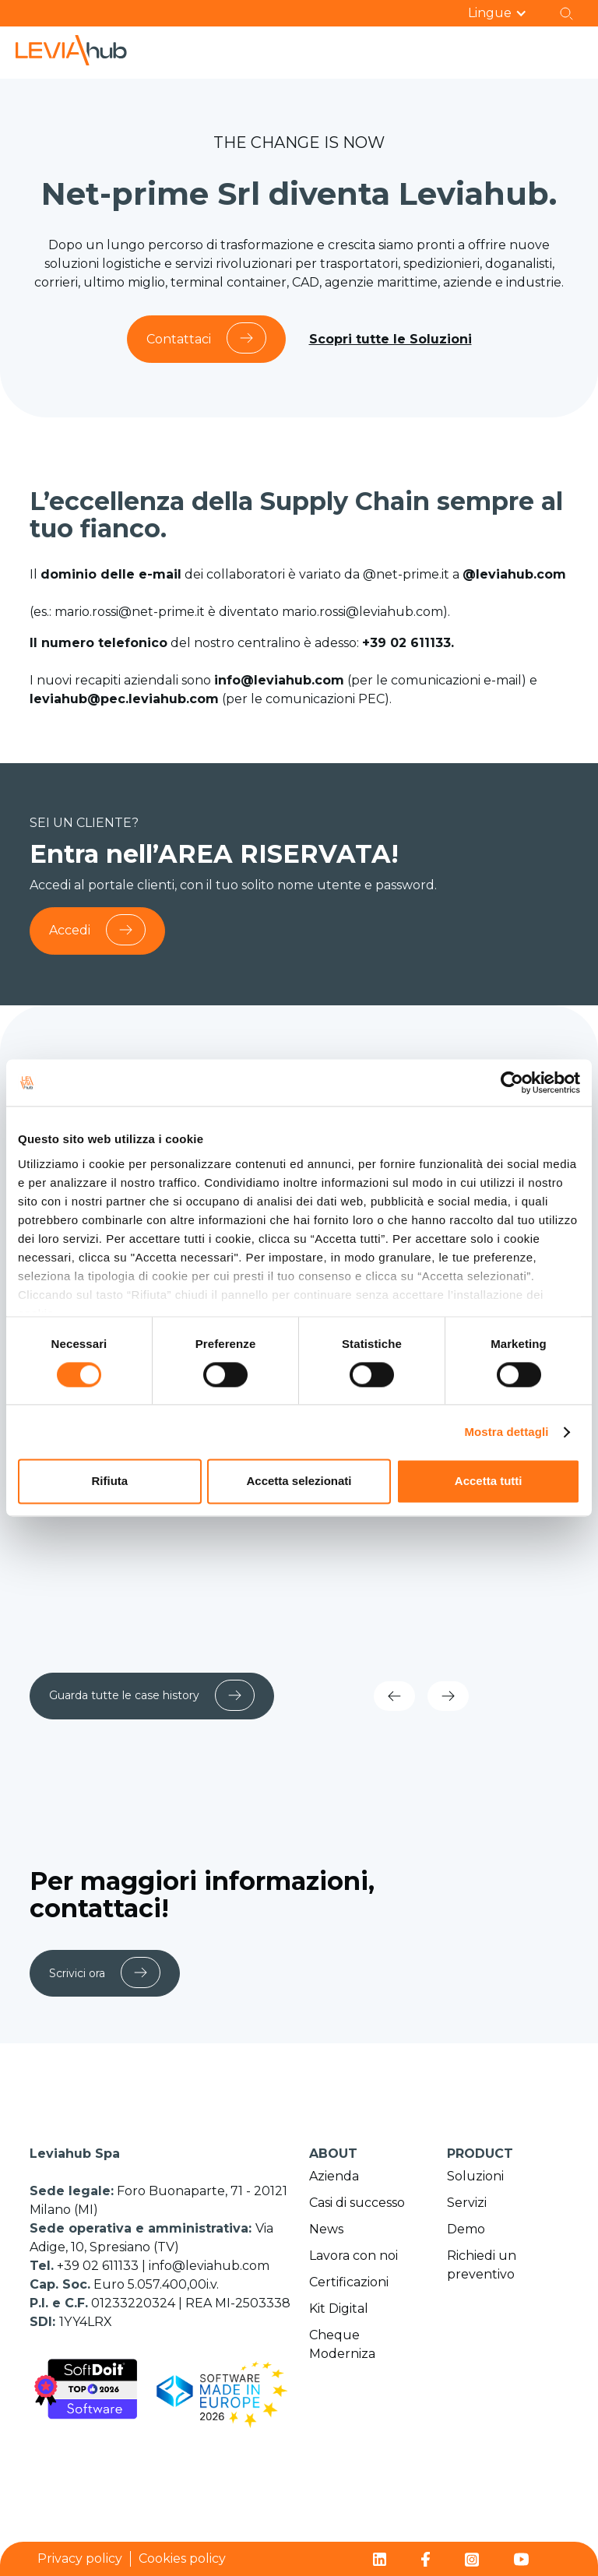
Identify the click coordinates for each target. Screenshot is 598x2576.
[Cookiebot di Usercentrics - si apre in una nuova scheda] (512, 1082)
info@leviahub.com (209, 2265)
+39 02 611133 (99, 2265)
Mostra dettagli (506, 1431)
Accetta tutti (488, 1481)
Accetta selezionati (298, 1481)
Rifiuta (109, 1481)
